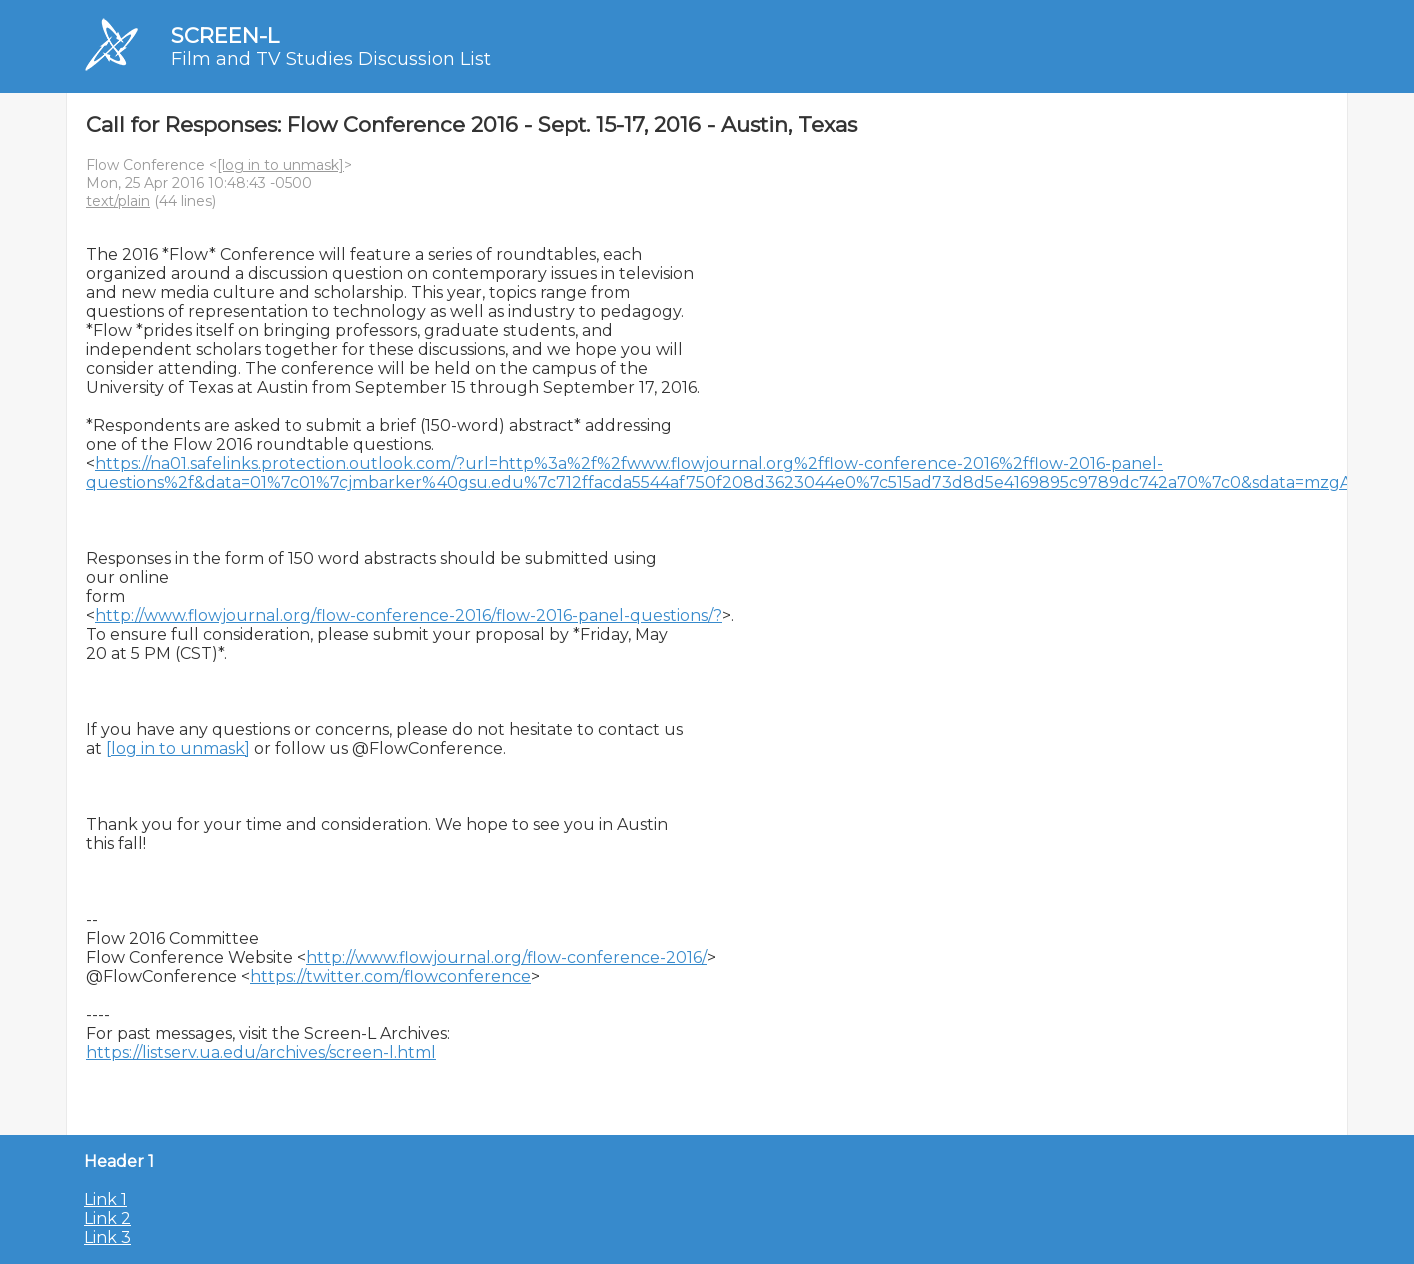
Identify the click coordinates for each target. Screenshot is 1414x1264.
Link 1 (105, 1199)
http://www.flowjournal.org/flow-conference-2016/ (506, 957)
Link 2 (107, 1218)
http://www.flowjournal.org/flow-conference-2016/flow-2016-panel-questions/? (408, 615)
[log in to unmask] (280, 165)
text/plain (118, 201)
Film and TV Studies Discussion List (331, 59)
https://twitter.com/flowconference (390, 976)
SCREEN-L (225, 35)
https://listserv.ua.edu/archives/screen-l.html (261, 1052)
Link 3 (107, 1237)
